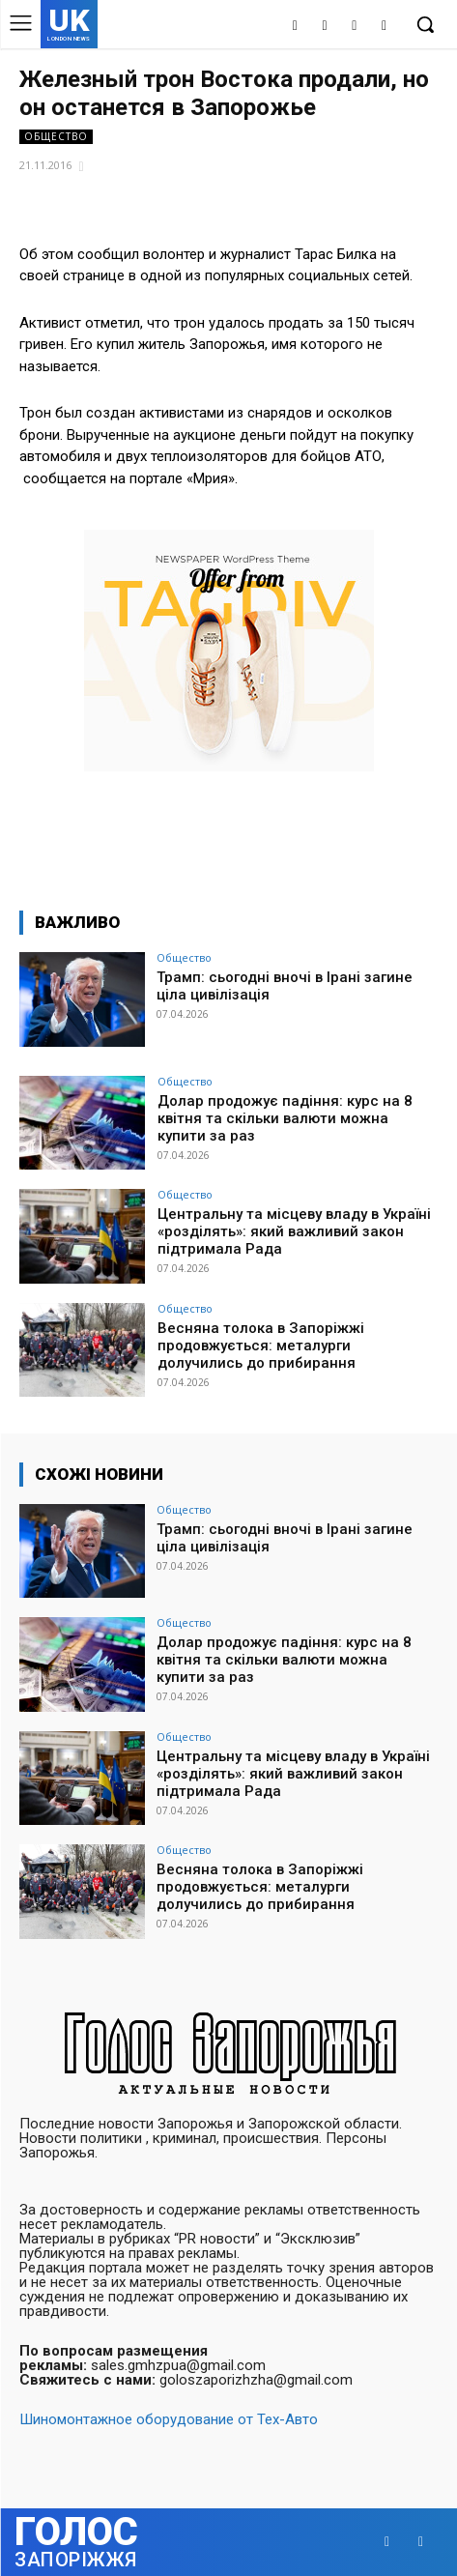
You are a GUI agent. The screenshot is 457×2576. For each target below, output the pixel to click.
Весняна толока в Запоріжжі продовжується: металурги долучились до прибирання (260, 1345)
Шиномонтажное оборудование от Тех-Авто (168, 2419)
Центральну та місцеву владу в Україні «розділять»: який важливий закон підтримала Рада (294, 1231)
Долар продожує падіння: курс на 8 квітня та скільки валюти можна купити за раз (285, 1118)
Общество (56, 137)
